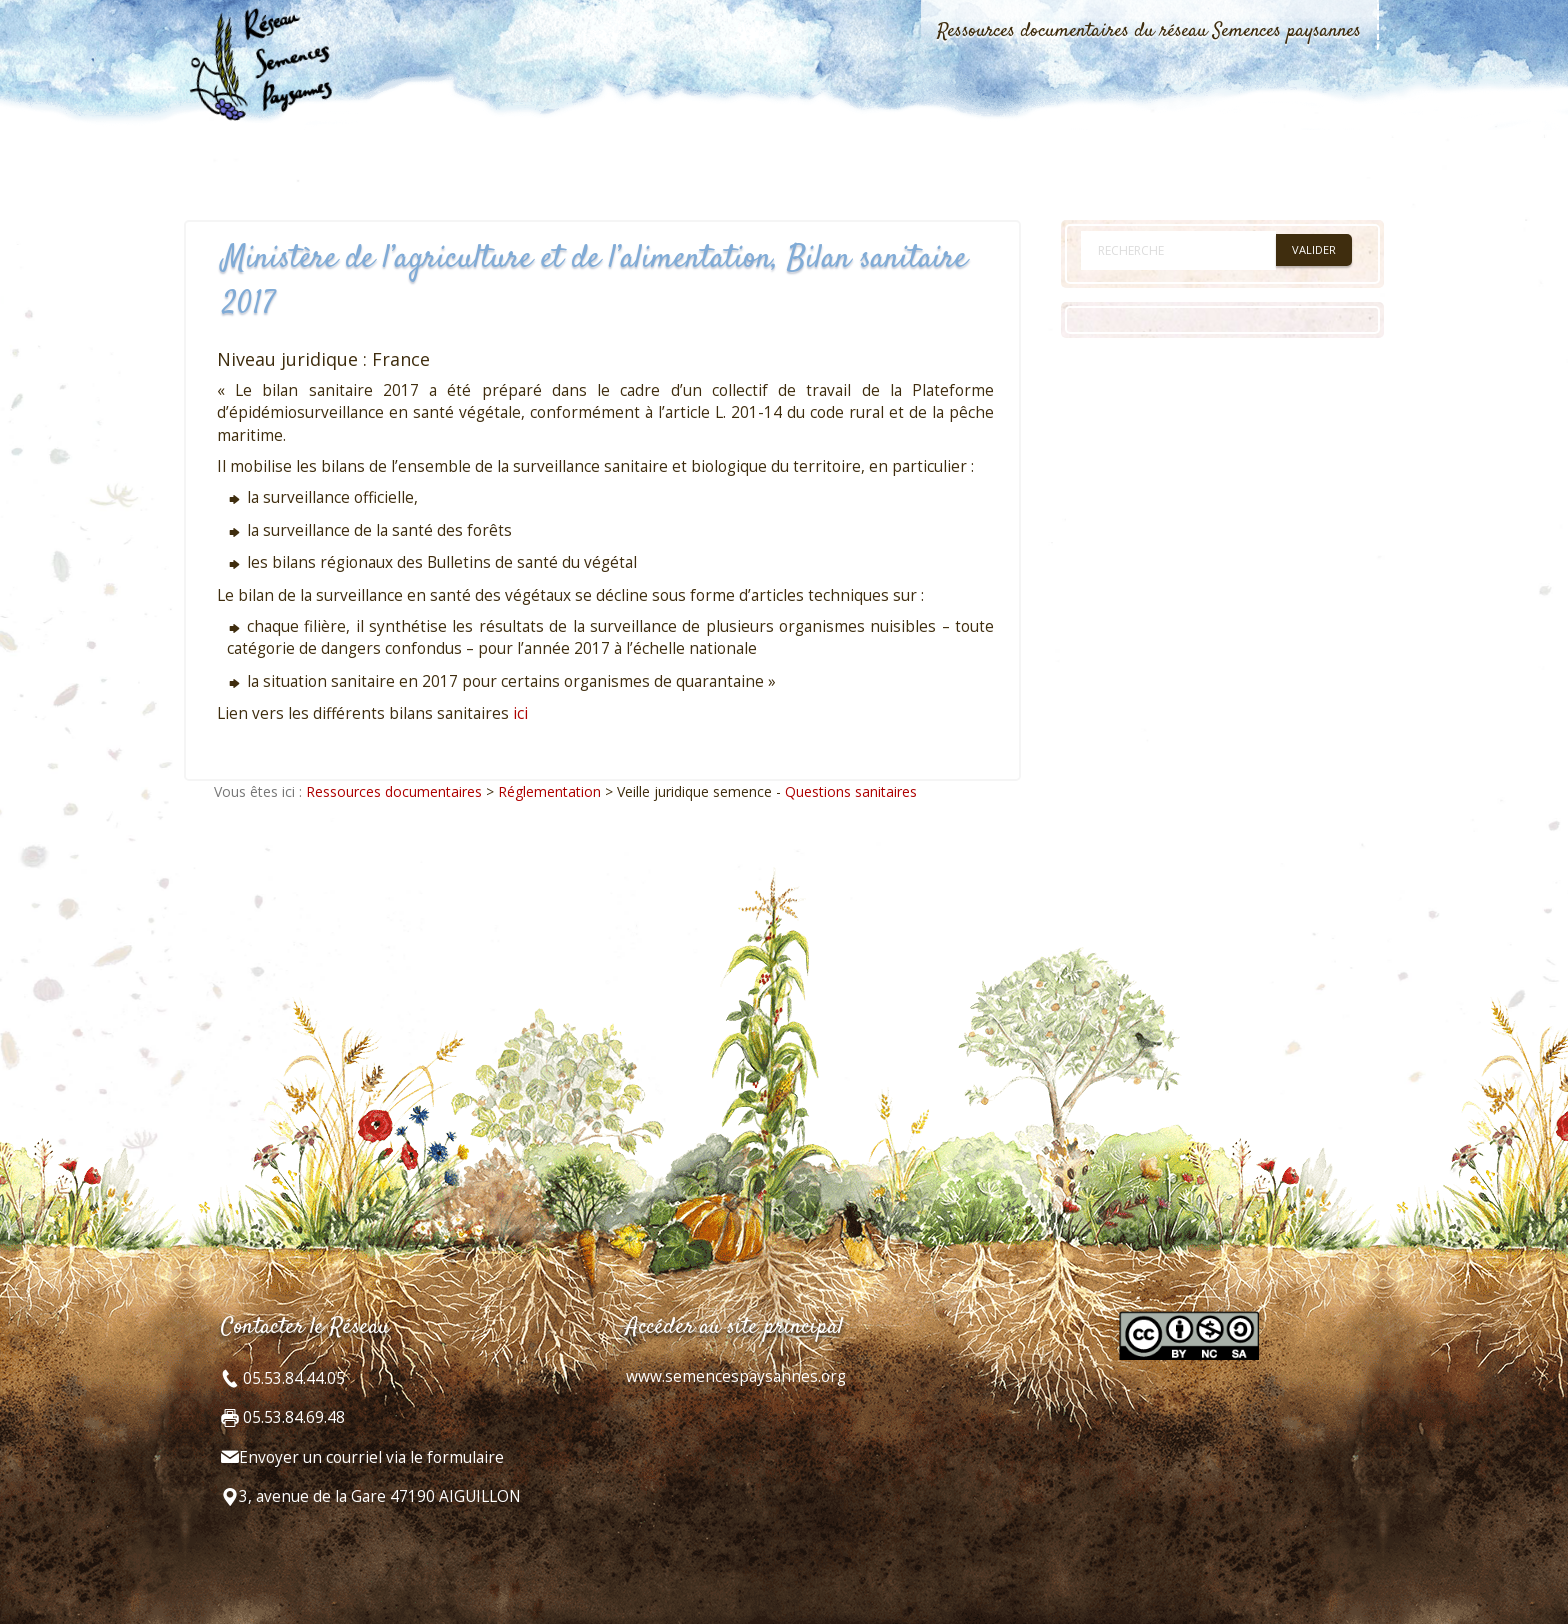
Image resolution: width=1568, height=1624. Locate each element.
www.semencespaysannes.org (736, 1376)
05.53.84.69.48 (292, 1417)
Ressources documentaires (394, 791)
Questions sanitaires (851, 791)
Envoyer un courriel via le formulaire (371, 1457)
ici (520, 713)
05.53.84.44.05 (292, 1378)
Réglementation (549, 791)
